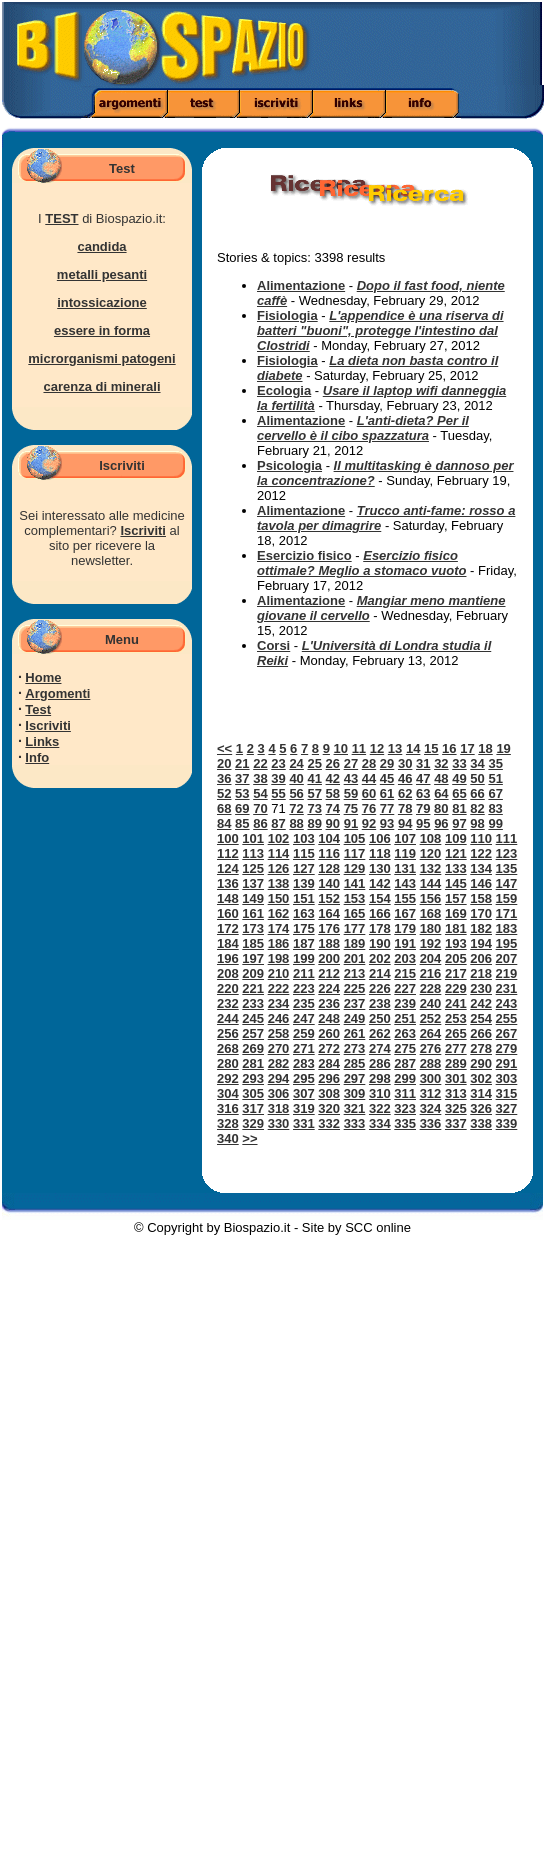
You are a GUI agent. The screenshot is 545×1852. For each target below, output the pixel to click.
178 (380, 928)
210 (279, 973)
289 (456, 1063)
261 (355, 1033)
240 (431, 1003)
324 (431, 1108)
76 (369, 808)
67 (495, 793)
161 (253, 913)
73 (314, 808)
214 (380, 973)
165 (355, 913)
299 (405, 1078)
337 (456, 1123)
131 (405, 868)
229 (456, 988)
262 (380, 1033)
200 (329, 958)
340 (228, 1138)
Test (38, 709)
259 (304, 1033)
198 (279, 958)
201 (355, 958)
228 (431, 988)
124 (228, 868)
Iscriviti (143, 530)
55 (278, 793)
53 (242, 793)
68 (224, 808)
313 (456, 1093)
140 (329, 883)
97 (459, 823)
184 (228, 943)
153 (355, 898)
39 (278, 778)
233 (253, 1003)
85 (242, 823)
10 (341, 748)
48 (441, 778)
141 (355, 883)
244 (228, 1018)
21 (242, 763)
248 (329, 1018)
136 (228, 883)
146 (481, 883)
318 (279, 1108)
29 (387, 763)
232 (228, 1003)
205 (456, 958)
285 (355, 1063)
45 (387, 778)
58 (333, 793)
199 (304, 958)
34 (477, 763)
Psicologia (289, 465)
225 (355, 988)
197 (253, 958)
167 (405, 913)
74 (333, 808)
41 (314, 778)
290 (481, 1063)
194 (481, 943)
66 (477, 793)
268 (228, 1048)
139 (304, 883)
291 (507, 1063)
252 (431, 1018)
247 (304, 1018)
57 (314, 793)
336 (431, 1123)
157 (456, 898)
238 (380, 1003)
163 (304, 913)
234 (279, 1003)
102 (279, 838)
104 (329, 838)
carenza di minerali (101, 386)
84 (224, 823)
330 (279, 1123)
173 (253, 928)
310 (380, 1093)
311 (405, 1093)
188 (329, 943)
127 (304, 868)
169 (456, 913)
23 (278, 763)
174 (279, 928)
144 (431, 883)
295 (304, 1078)
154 (380, 898)
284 (329, 1063)
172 (228, 928)
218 (481, 973)
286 (380, 1063)
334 (380, 1123)
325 (456, 1108)
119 (405, 853)
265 (456, 1033)
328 (228, 1123)
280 (228, 1063)
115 (304, 853)
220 (228, 988)
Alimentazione (301, 285)
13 (395, 748)
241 (456, 1003)
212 (329, 973)
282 (279, 1063)
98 (477, 823)
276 (431, 1048)
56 (296, 793)
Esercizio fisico (304, 555)
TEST (61, 218)
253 (456, 1018)
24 (296, 763)
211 (304, 973)
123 (507, 853)
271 (304, 1048)
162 (279, 913)
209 (253, 973)
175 (304, 928)
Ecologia (284, 390)
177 (355, 928)
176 (329, 928)
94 (405, 823)
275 (405, 1048)
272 (329, 1048)
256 (228, 1033)
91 (351, 823)
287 (405, 1063)
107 (405, 838)
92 (369, 823)
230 (481, 988)
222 (279, 988)
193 (456, 943)
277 (456, 1048)
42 (333, 778)
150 (279, 898)
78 (405, 808)
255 (507, 1018)
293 (253, 1078)
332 (329, 1123)
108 (431, 838)
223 (304, 988)
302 (481, 1078)
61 (387, 793)
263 (405, 1033)
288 (431, 1063)
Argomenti (57, 693)
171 (507, 913)
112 (228, 853)
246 (279, 1018)
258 (279, 1033)
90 (333, 823)
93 (387, 823)
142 (380, 883)
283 (304, 1063)
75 (351, 808)
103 (304, 838)
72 (296, 808)
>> (249, 1138)
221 (253, 988)
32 (441, 763)
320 (329, 1108)
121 (456, 853)
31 (423, 763)
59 (351, 793)
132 (431, 868)
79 (423, 808)
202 (380, 958)
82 (477, 808)
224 (329, 988)
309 (355, 1093)
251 (405, 1018)
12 (377, 748)
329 (253, 1123)
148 (228, 898)
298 (380, 1078)
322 (380, 1108)
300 (431, 1078)
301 (456, 1078)
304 (228, 1093)
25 (314, 763)
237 (355, 1003)
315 (507, 1093)
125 (253, 868)
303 (507, 1078)
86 (260, 823)
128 (329, 868)
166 (380, 913)
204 (431, 958)
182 (481, 928)
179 (405, 928)
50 (477, 778)
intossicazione (102, 302)
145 (456, 883)
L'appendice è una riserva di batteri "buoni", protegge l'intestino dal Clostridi (380, 330)
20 (224, 763)
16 (449, 748)
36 (224, 778)
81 (459, 808)
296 (329, 1078)
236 (329, 1003)
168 (431, 913)
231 (507, 988)
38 (260, 778)
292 (228, 1078)
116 (329, 853)
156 (431, 898)
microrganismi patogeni (101, 358)
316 (228, 1108)
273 (355, 1048)
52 (224, 793)
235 (304, 1003)
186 (279, 943)
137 (253, 883)
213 (355, 973)
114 (279, 853)
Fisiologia (287, 315)
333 (355, 1123)
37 (242, 778)
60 (369, 793)
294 (279, 1078)
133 (456, 868)
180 (431, 928)
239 (405, 1003)
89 (314, 823)
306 (279, 1093)
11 (359, 748)
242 (481, 1003)
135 (507, 868)
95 (423, 823)
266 (481, 1033)
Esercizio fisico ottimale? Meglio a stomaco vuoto (361, 563)
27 (351, 763)
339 (507, 1123)
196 (228, 958)
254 (481, 1018)
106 (380, 838)
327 (507, 1108)
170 (481, 913)
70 (260, 808)
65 (459, 793)
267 (507, 1033)
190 (380, 943)
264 (431, 1033)
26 (333, 763)
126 (279, 868)
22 (260, 763)
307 (304, 1093)
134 (481, 868)
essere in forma (102, 330)
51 (495, 778)
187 (304, 943)
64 (441, 793)
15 (431, 748)
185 (253, 943)
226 (380, 988)
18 (485, 748)
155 (405, 898)
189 (355, 943)
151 (304, 898)
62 (405, 793)
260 (329, 1033)
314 (481, 1093)
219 (507, 973)
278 (481, 1048)
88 (296, 823)
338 (481, 1123)
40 (296, 778)
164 (329, 913)
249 (355, 1018)
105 (355, 838)
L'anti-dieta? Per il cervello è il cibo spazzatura (363, 428)
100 (228, 838)
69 (242, 808)
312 (431, 1093)
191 (405, 943)
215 (405, 973)
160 (228, 913)
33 (459, 763)
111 (507, 838)
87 (278, 823)
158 (481, 898)
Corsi (273, 645)
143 (405, 883)
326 (481, 1108)
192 (431, 943)
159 (507, 898)
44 (369, 778)
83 (495, 808)
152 (329, 898)
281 (253, 1063)
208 (228, 973)
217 (456, 973)
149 (253, 898)
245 (253, 1018)
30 (405, 763)
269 (253, 1048)
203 (405, 958)
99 (495, 823)
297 (355, 1078)
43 (351, 778)
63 (423, 793)
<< (224, 748)
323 (405, 1108)
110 (481, 838)
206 (481, 958)
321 (355, 1108)
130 (380, 868)
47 (423, 778)
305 (253, 1093)
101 (253, 838)
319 (304, 1108)
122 (481, 853)
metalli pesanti (102, 274)
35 (495, 763)
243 (507, 1003)
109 (456, 838)
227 (405, 988)
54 (260, 793)
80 (441, 808)
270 (279, 1048)
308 (329, 1093)
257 (253, 1033)
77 (387, 808)
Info (37, 757)
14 (413, 748)
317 (253, 1108)
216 (431, 973)
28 (369, 763)
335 (405, 1123)
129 (355, 868)
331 (304, 1123)
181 (456, 928)
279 (507, 1048)
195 (507, 943)
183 (507, 928)
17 (467, 748)
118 (380, 853)
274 (380, 1048)
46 (405, 778)
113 (253, 853)
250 (380, 1018)
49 (459, 778)
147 (507, 883)
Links (42, 741)
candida (101, 246)
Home (43, 677)
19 (503, 748)
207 (507, 958)
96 (441, 823)
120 (431, 853)
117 (355, 853)
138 (279, 883)
